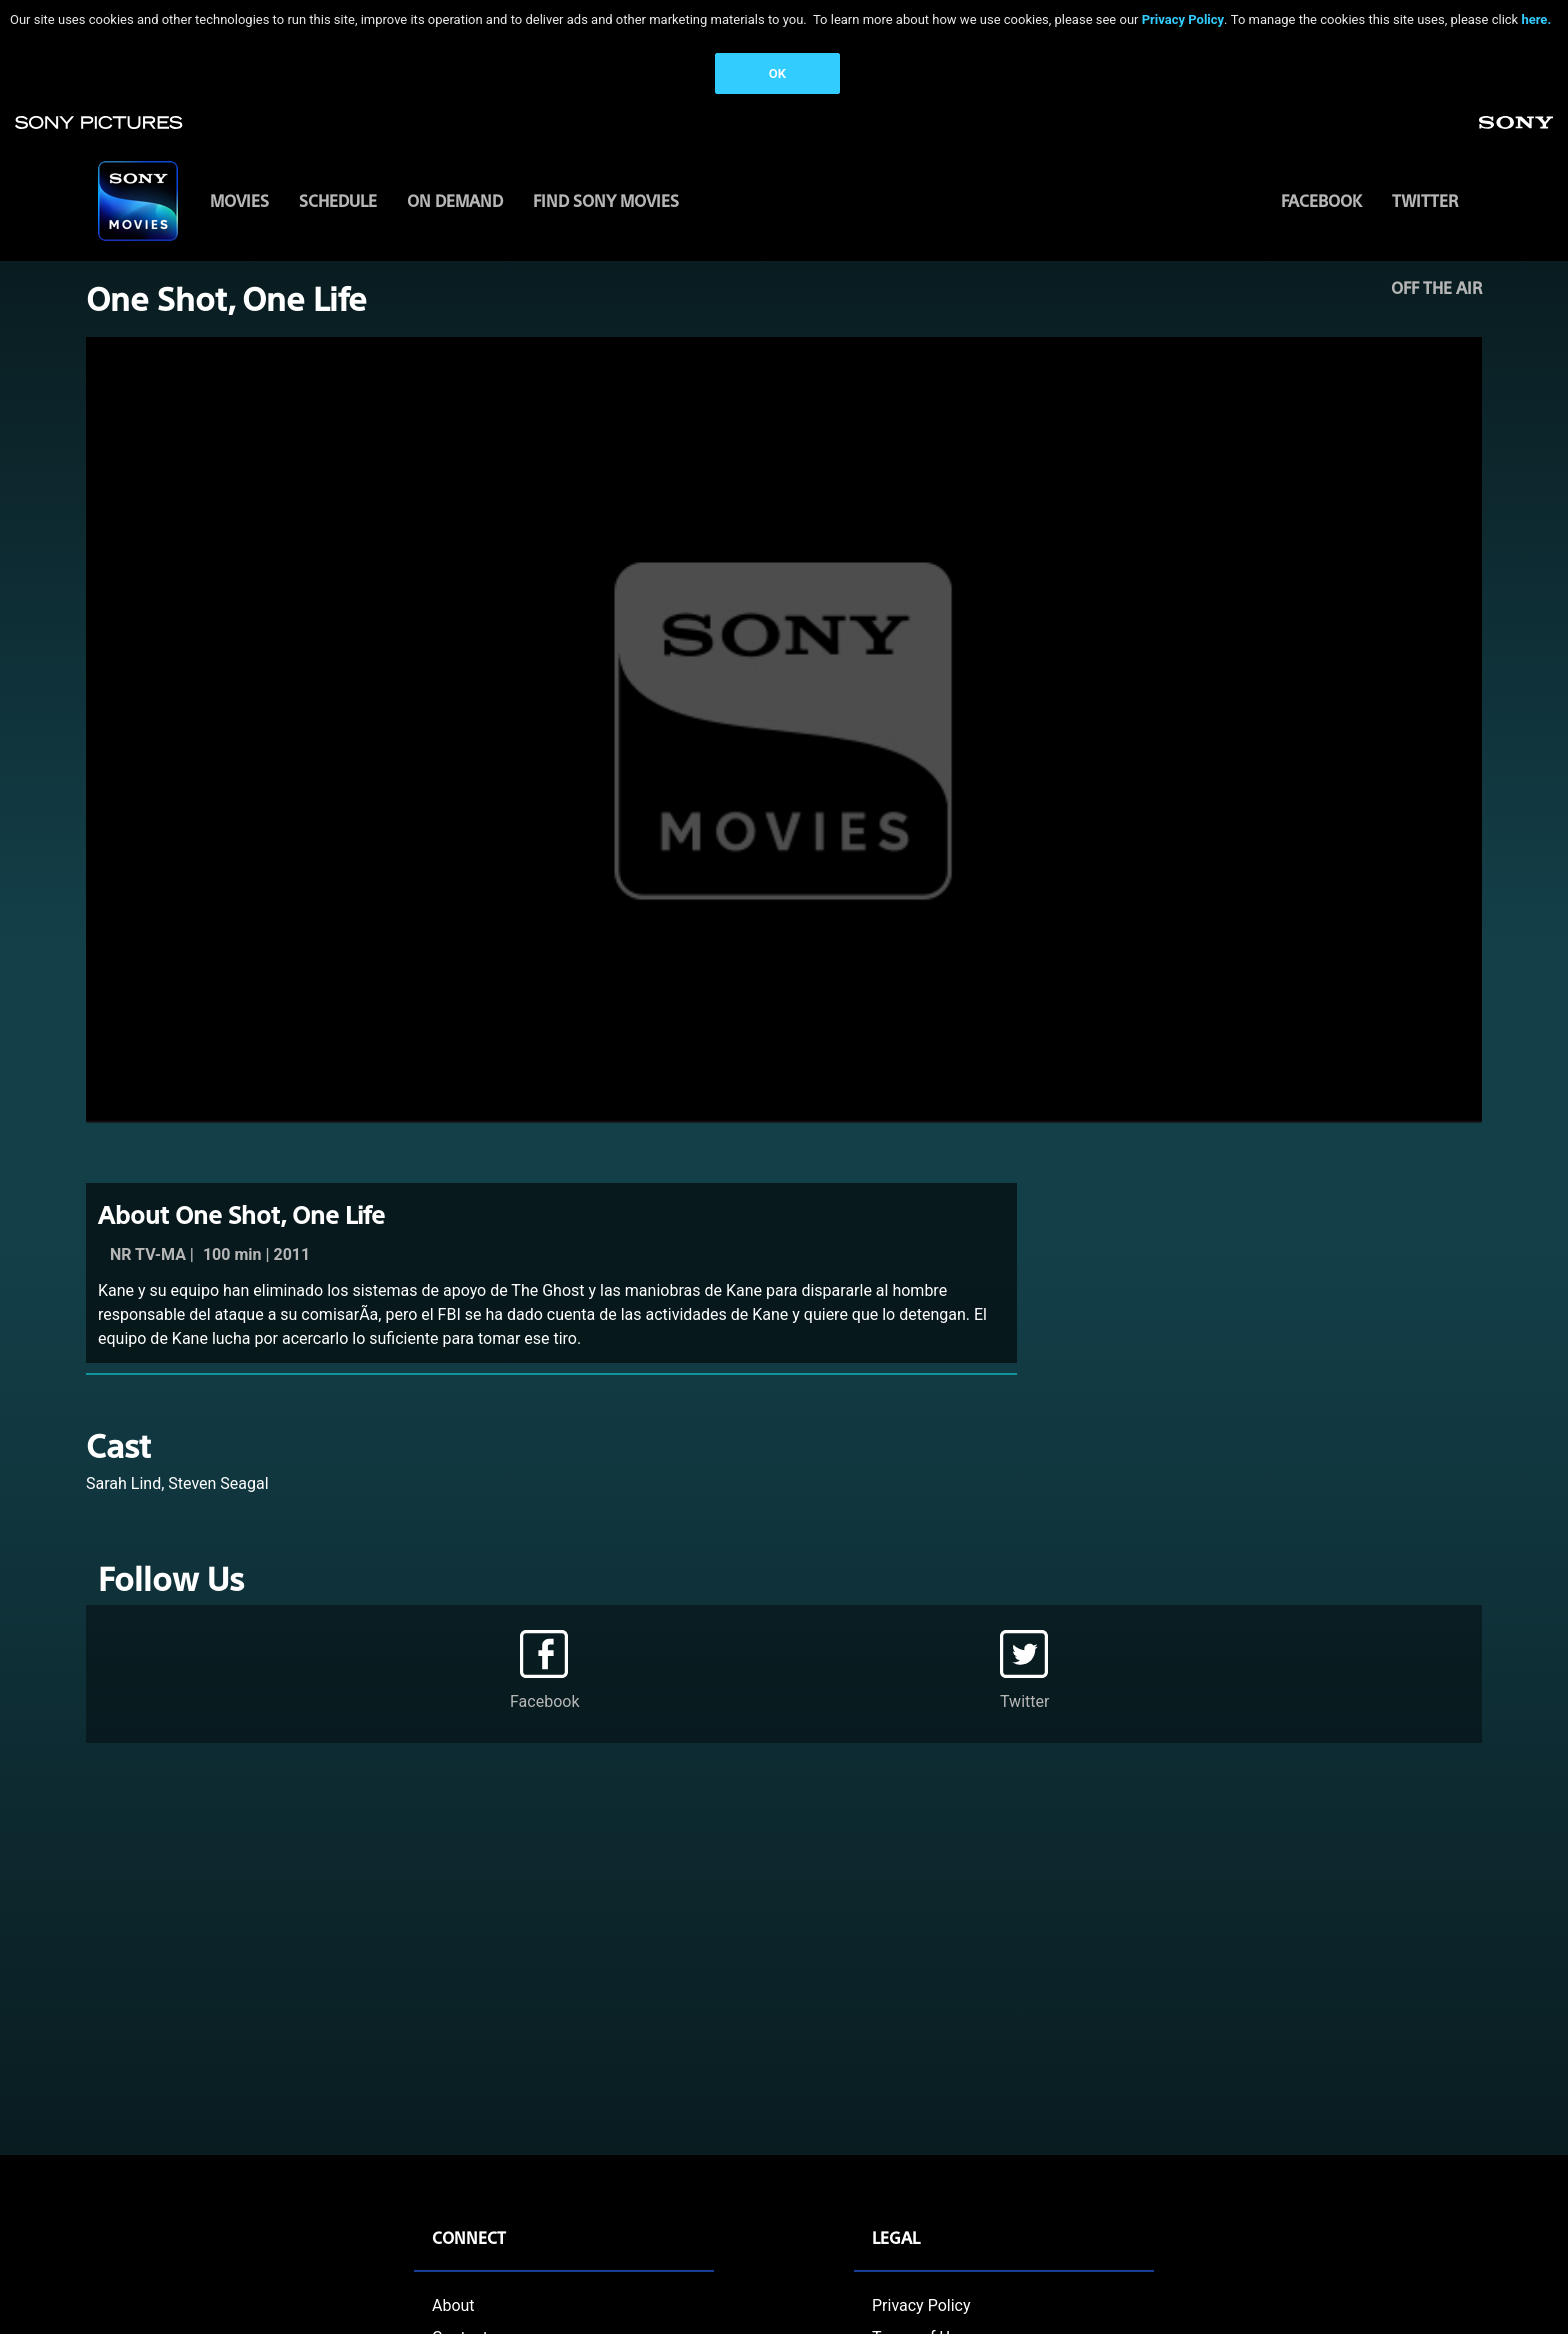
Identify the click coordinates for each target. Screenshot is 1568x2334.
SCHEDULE (338, 200)
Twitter (1425, 200)
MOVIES (239, 200)
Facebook (1321, 200)
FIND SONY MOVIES (606, 200)
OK (777, 73)
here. (1536, 19)
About (453, 2305)
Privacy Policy (1183, 19)
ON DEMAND (455, 200)
